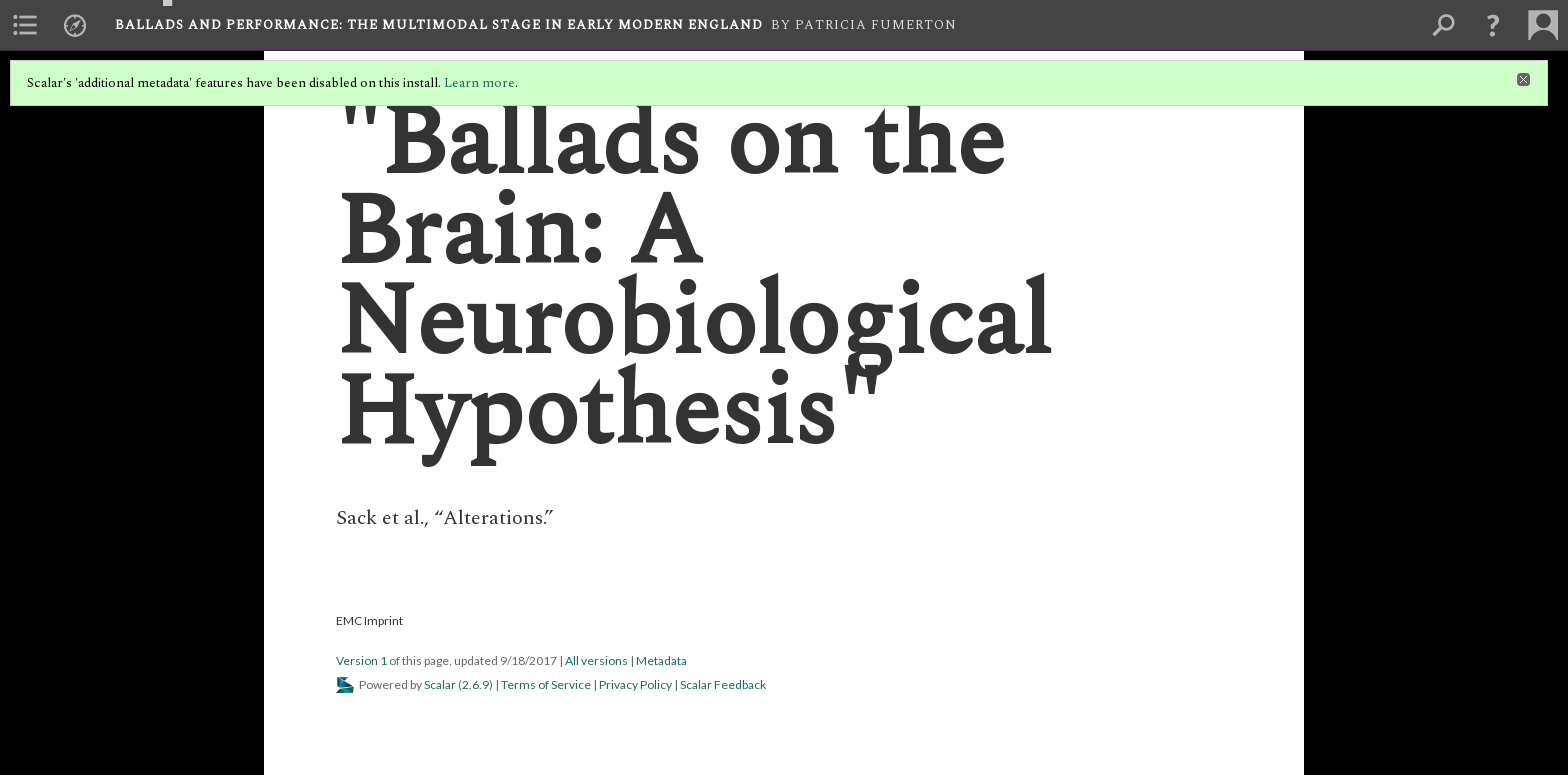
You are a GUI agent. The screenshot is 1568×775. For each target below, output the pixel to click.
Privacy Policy (635, 684)
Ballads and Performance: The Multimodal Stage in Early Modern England (439, 25)
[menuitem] (25, 25)
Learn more (479, 83)
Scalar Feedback (723, 684)
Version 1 (361, 660)
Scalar (440, 684)
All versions (596, 660)
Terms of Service (546, 684)
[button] (1493, 25)
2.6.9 (475, 684)
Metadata (661, 660)
